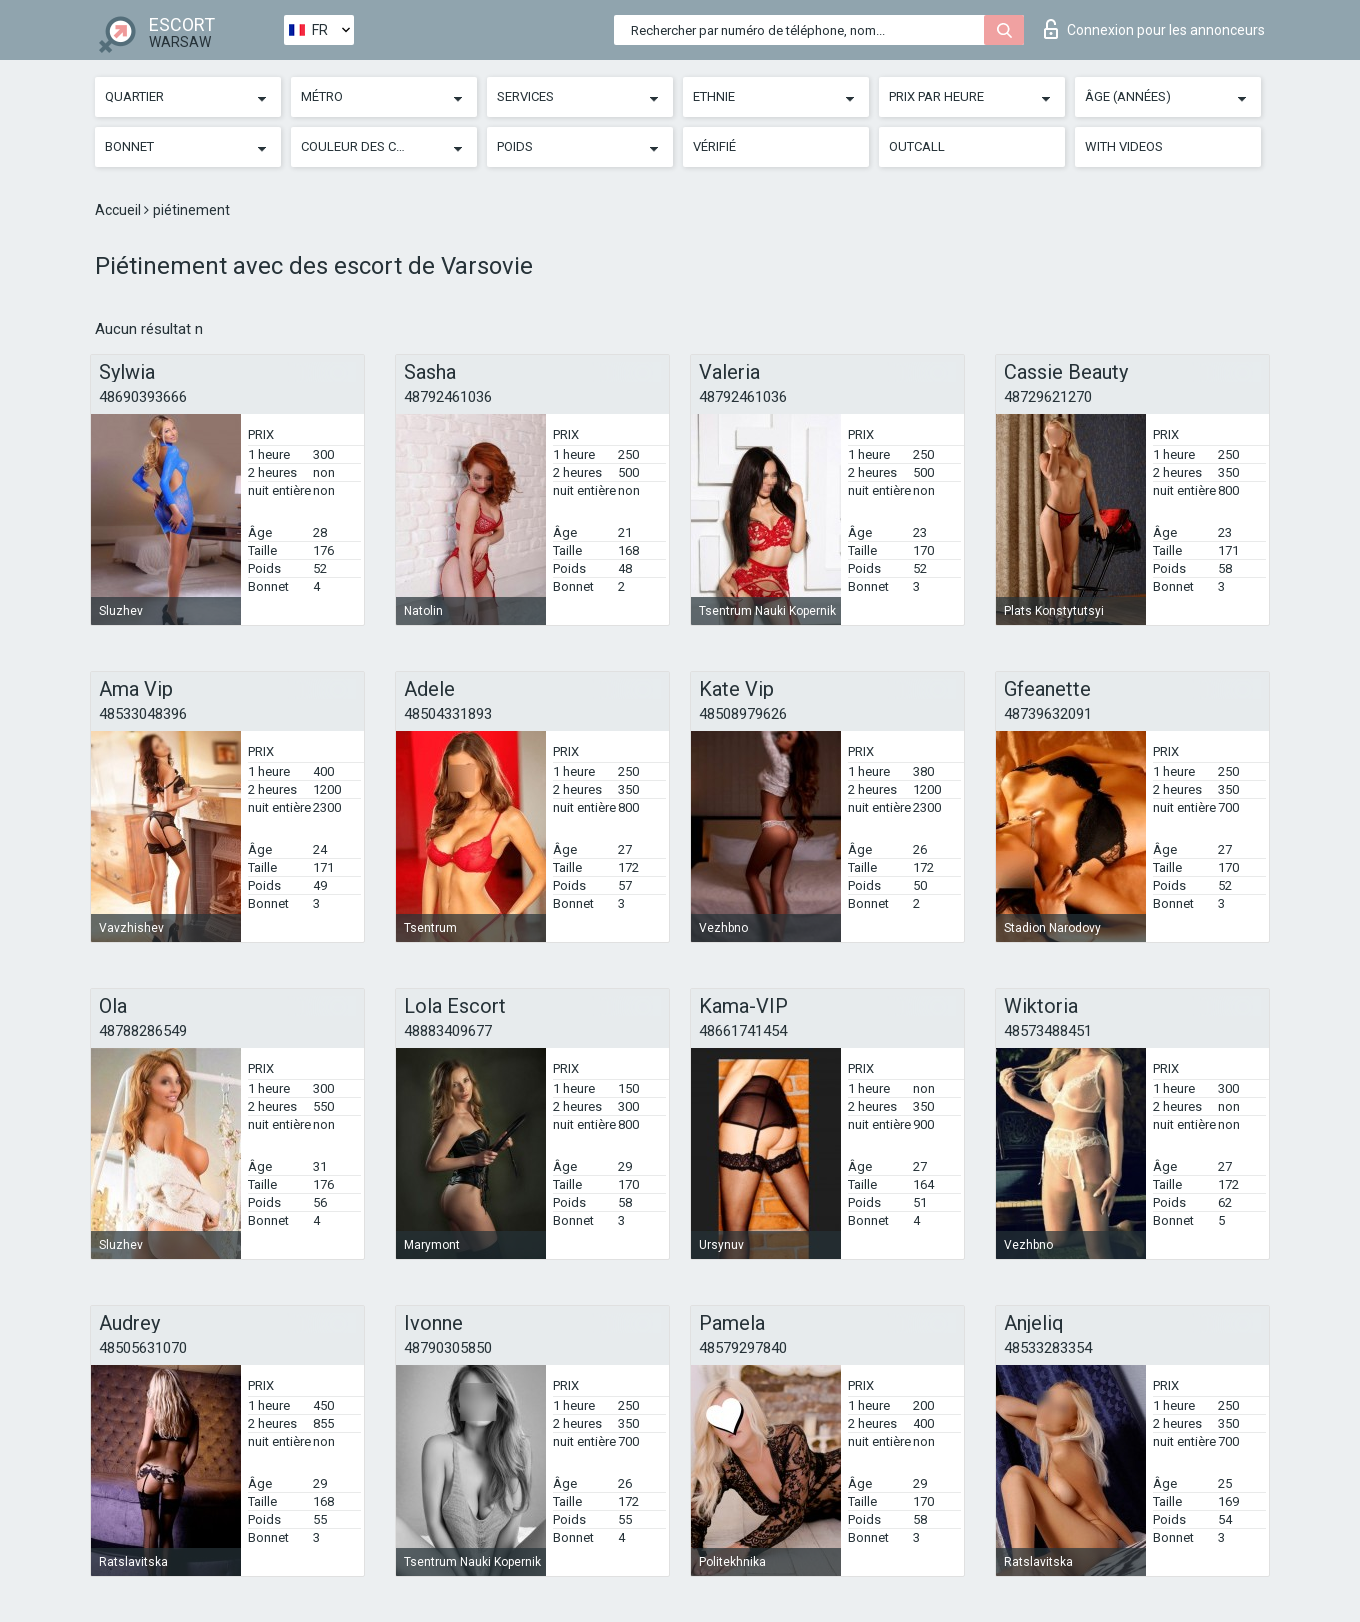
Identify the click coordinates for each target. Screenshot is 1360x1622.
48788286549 (143, 1031)
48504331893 (448, 714)
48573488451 (1048, 1031)
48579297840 (743, 1348)
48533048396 (143, 714)
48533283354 (1048, 1348)
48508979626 (743, 714)
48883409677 (448, 1031)
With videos (1124, 146)
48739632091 (1048, 714)
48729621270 (1048, 397)
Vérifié (714, 146)
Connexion (1154, 29)
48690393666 (143, 397)
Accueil (119, 210)
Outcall (917, 146)
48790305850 (448, 1348)
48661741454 (743, 1031)
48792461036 (448, 397)
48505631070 (143, 1348)
